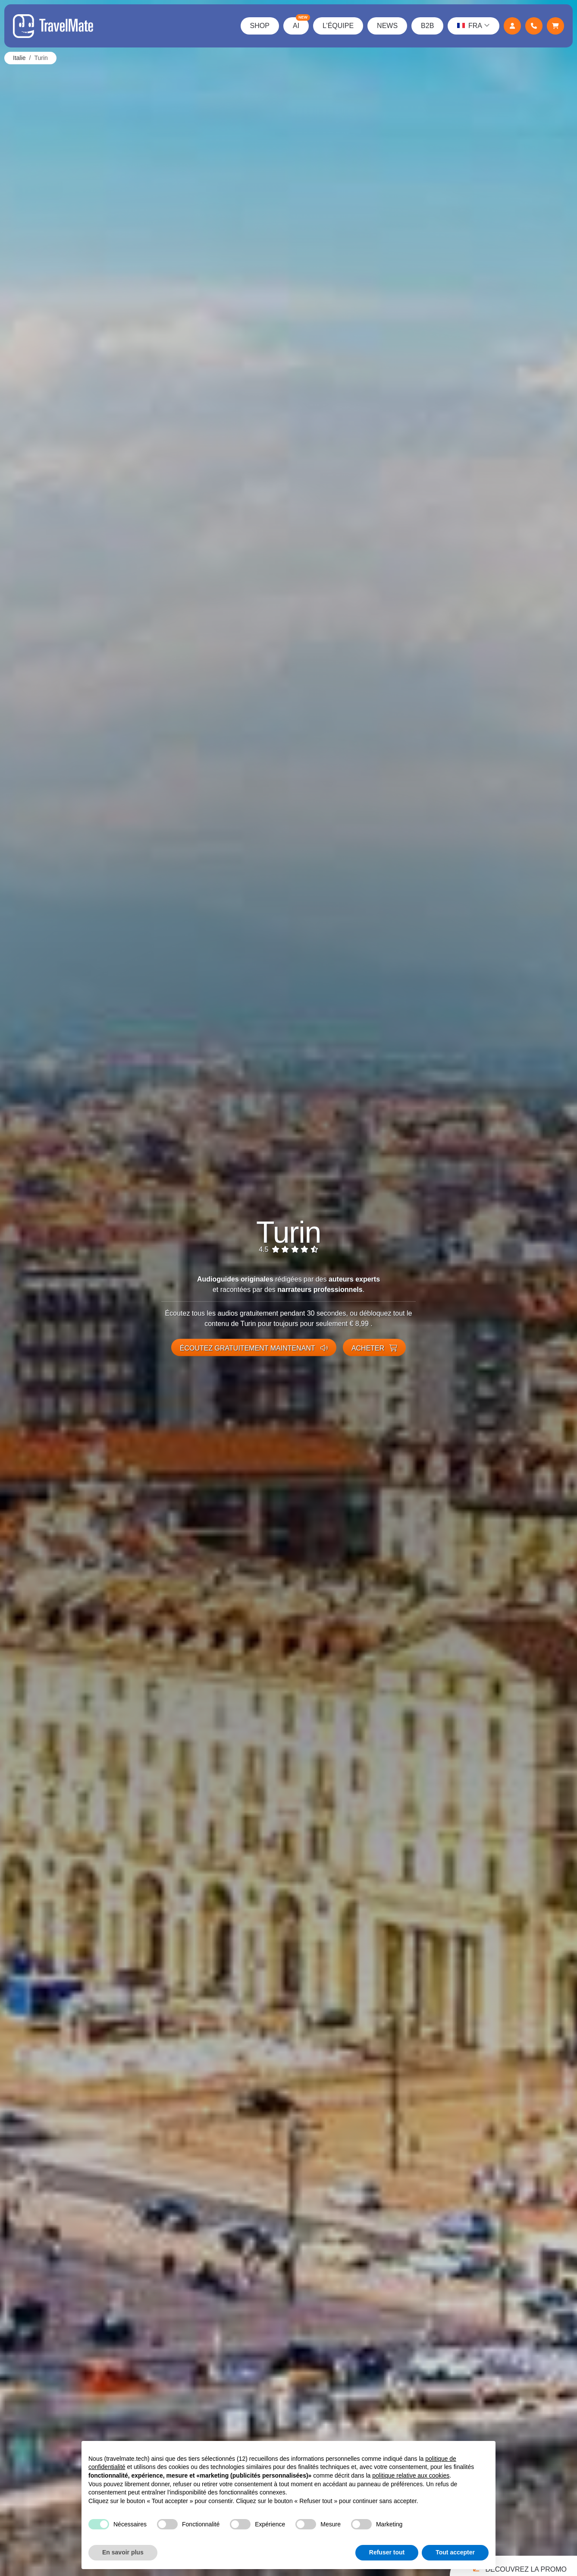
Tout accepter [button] (455, 2552)
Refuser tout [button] (387, 2552)
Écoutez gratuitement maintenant (254, 1347)
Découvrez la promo (518, 2567)
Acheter (374, 1347)
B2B (427, 25)
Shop (260, 25)
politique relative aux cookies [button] (410, 2475)
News (387, 25)
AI (301, 23)
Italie (19, 57)
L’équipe (338, 25)
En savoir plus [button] (123, 2552)
